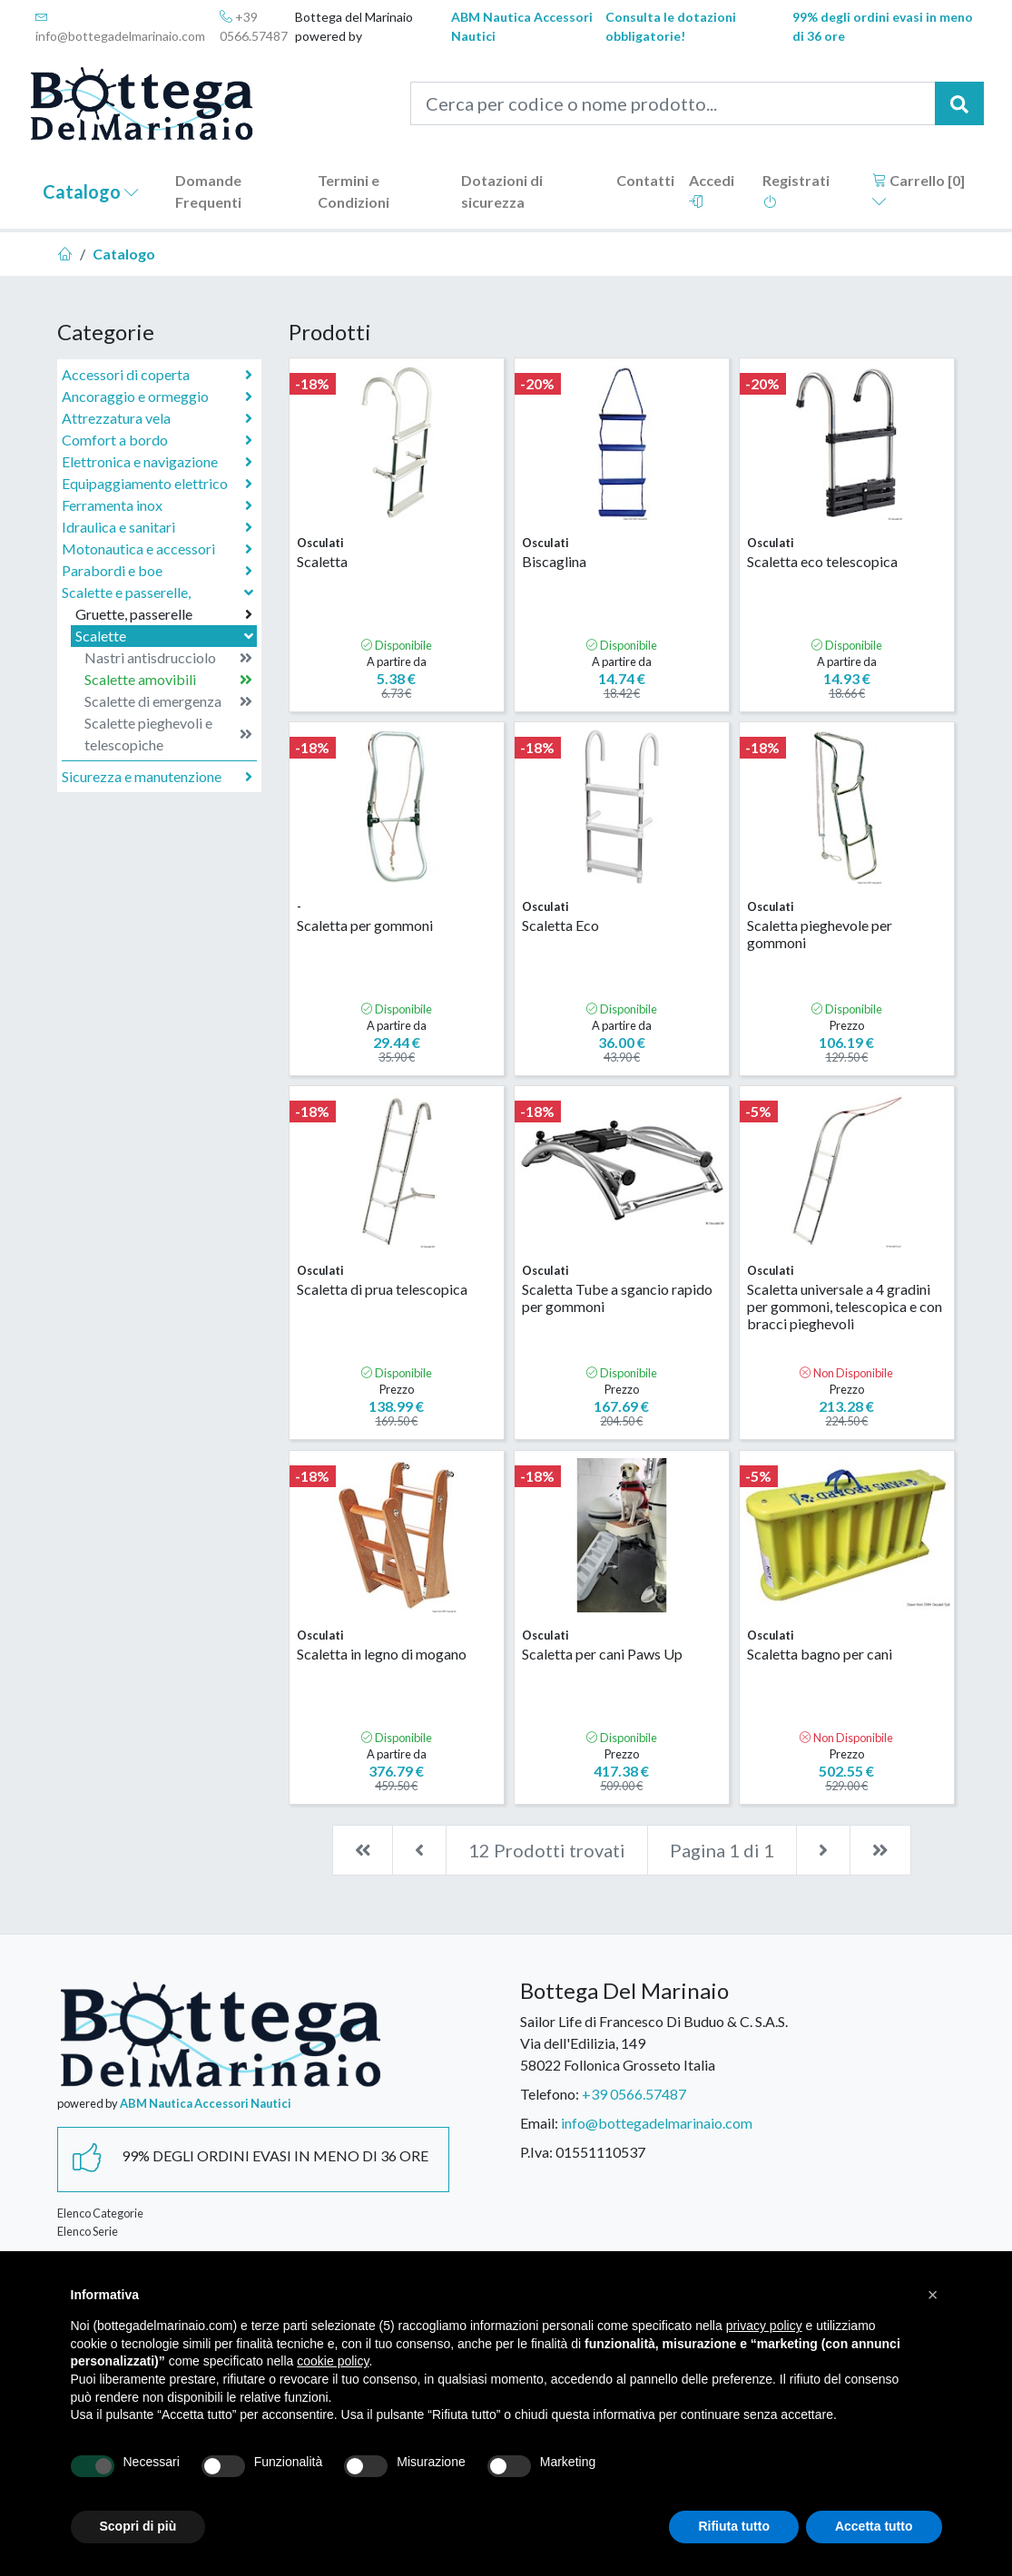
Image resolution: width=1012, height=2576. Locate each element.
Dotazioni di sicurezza (502, 191)
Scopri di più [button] (138, 2526)
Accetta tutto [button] (874, 2526)
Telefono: (549, 2093)
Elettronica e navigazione (157, 462)
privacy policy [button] (764, 2325)
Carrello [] (918, 190)
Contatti (645, 180)
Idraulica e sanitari (157, 527)
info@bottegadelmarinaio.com (120, 27)
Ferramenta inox (157, 505)
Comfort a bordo (157, 440)
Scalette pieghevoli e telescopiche (168, 733)
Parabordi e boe (157, 571)
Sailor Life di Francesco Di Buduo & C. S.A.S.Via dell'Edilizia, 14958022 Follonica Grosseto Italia (654, 2043)
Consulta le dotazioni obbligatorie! (670, 26)
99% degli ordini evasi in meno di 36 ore (882, 26)
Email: (539, 2122)
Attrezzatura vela (157, 418)
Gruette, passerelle (163, 614)
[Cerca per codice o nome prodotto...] (673, 103)
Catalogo (91, 191)
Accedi (711, 190)
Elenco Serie (87, 2231)
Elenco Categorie (100, 2213)
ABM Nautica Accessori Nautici (522, 26)
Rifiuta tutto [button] (734, 2526)
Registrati (796, 190)
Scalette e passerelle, (159, 592)
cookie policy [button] (332, 2361)
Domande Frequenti (208, 191)
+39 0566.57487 (254, 26)
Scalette (166, 635)
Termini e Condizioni (353, 191)
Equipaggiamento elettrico (157, 484)
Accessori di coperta (157, 375)
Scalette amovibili (168, 680)
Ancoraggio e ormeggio (157, 396)
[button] (933, 2294)
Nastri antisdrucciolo (168, 658)
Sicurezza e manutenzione (157, 777)
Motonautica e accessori (157, 549)
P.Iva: (536, 2151)
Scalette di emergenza (168, 701)
